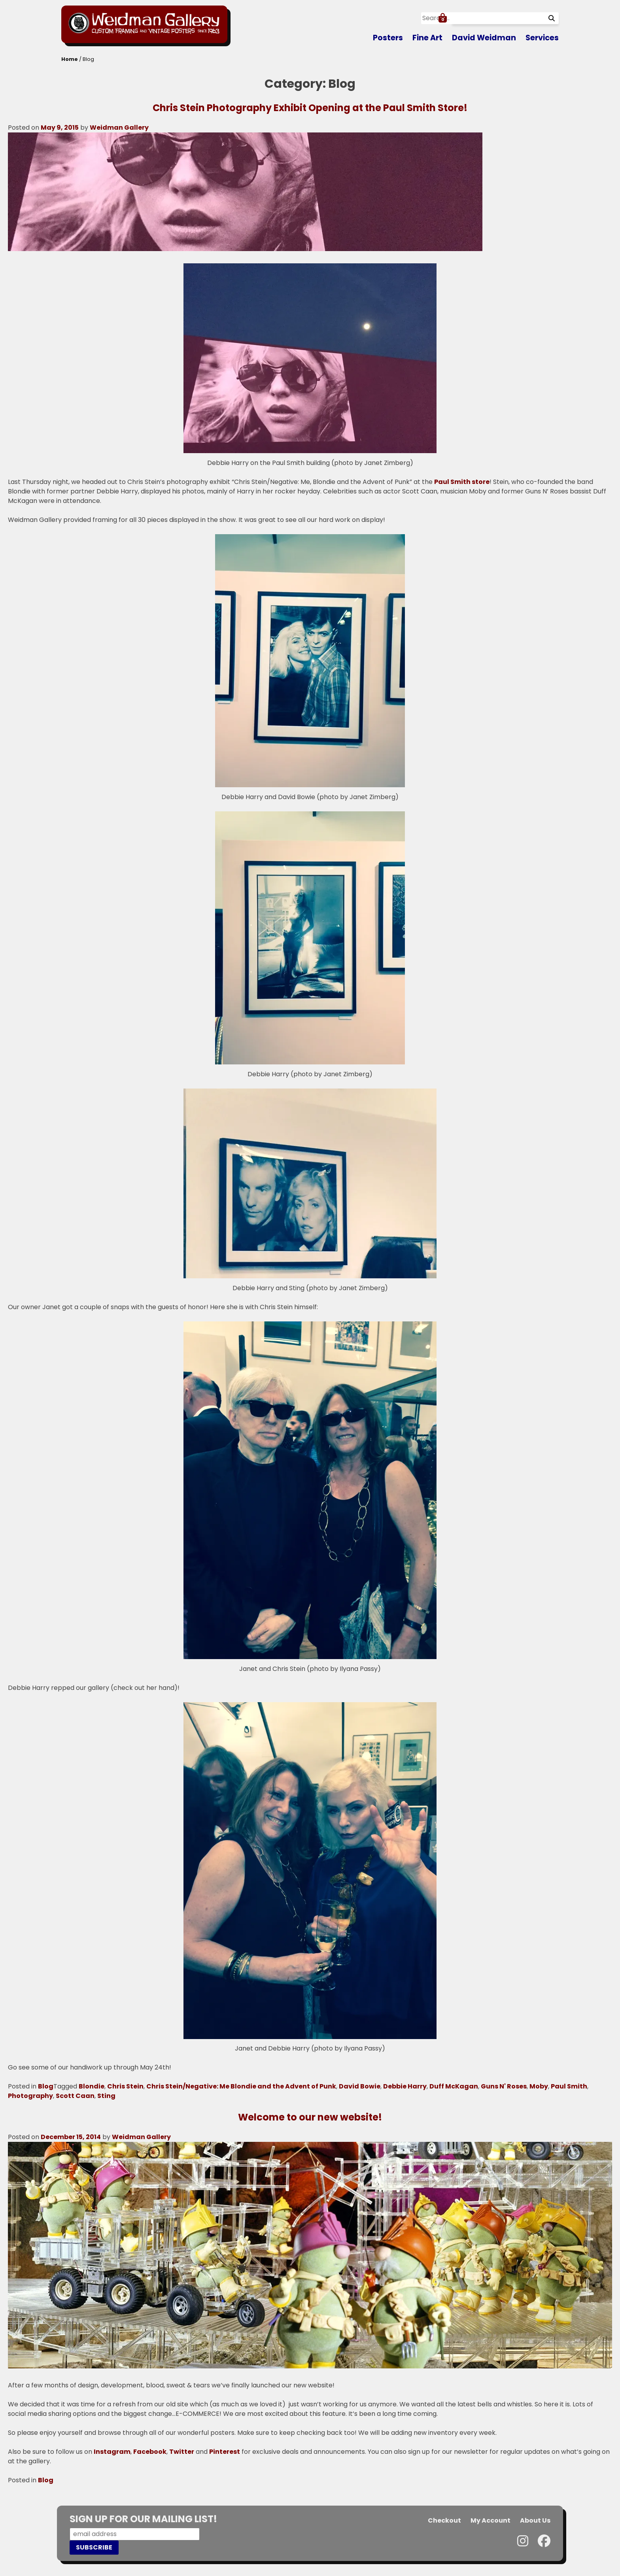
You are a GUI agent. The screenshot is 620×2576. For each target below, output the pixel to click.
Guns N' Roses (504, 2086)
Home (69, 59)
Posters (388, 37)
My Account (490, 2520)
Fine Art (427, 37)
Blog (45, 2086)
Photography (30, 2095)
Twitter (181, 2451)
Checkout (444, 2520)
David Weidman (484, 37)
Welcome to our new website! (310, 2117)
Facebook (149, 2451)
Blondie (91, 2086)
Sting (106, 2095)
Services (542, 37)
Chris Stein (125, 2086)
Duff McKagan (453, 2086)
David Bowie (359, 2086)
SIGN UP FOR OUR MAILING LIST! (143, 2518)
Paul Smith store (462, 481)
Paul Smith (569, 2086)
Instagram (112, 2451)
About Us (535, 2520)
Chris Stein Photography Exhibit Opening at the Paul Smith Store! (310, 107)
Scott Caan (75, 2095)
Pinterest (224, 2451)
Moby (538, 2086)
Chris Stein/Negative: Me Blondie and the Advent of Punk (241, 2086)
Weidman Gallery (119, 127)
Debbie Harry (405, 2086)
